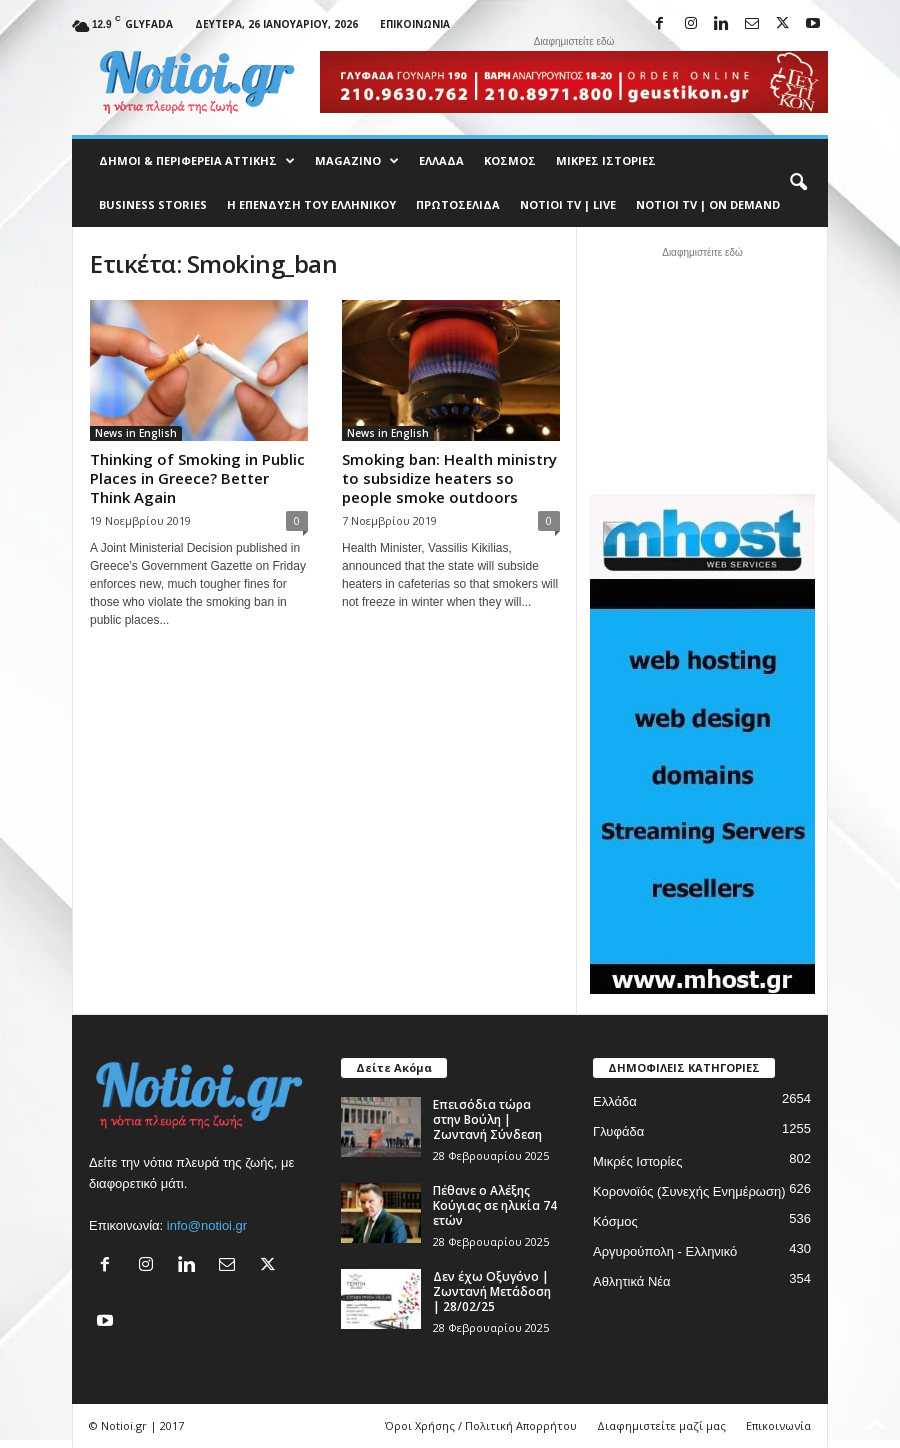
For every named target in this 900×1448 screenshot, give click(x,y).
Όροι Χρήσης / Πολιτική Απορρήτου (481, 1425)
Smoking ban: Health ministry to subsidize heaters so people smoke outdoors (449, 478)
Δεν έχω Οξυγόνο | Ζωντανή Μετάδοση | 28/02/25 (492, 1291)
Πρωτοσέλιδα (458, 204)
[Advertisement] (703, 368)
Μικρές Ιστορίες (606, 160)
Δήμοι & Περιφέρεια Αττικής (197, 161)
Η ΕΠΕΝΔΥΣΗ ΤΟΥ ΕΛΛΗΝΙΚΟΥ (311, 204)
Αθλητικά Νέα (632, 1281)
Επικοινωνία (415, 24)
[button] (798, 183)
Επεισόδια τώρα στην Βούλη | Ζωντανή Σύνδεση (487, 1119)
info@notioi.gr (207, 1225)
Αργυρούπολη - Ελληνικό (665, 1251)
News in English (136, 433)
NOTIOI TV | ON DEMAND (708, 204)
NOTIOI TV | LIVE (568, 204)
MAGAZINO (357, 161)
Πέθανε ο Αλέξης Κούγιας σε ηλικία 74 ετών (495, 1205)
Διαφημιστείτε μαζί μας (661, 1425)
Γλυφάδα (618, 1131)
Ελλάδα (441, 160)
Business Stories (153, 204)
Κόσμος (510, 160)
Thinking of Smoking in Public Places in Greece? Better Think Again (197, 478)
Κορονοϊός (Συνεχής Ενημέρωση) (689, 1191)
